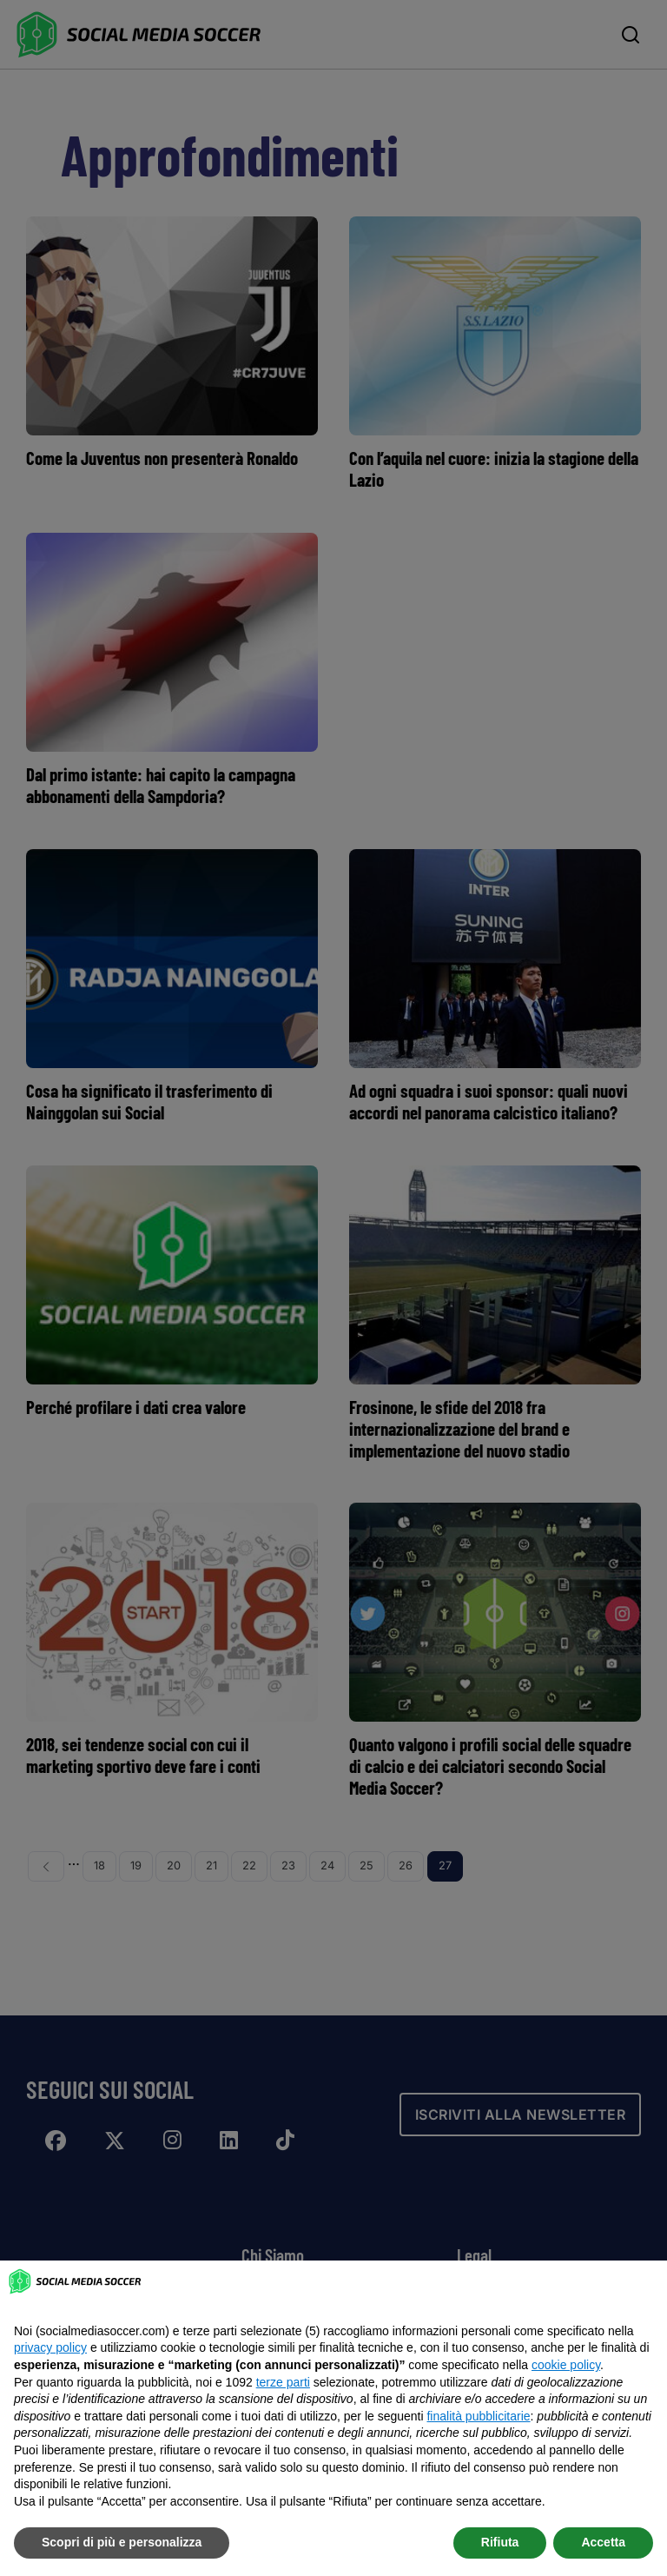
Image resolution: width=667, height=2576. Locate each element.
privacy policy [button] (50, 2347)
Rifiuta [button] (500, 2542)
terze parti (283, 2382)
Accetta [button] (603, 2542)
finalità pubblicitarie (478, 2416)
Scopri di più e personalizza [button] (121, 2542)
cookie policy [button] (566, 2365)
